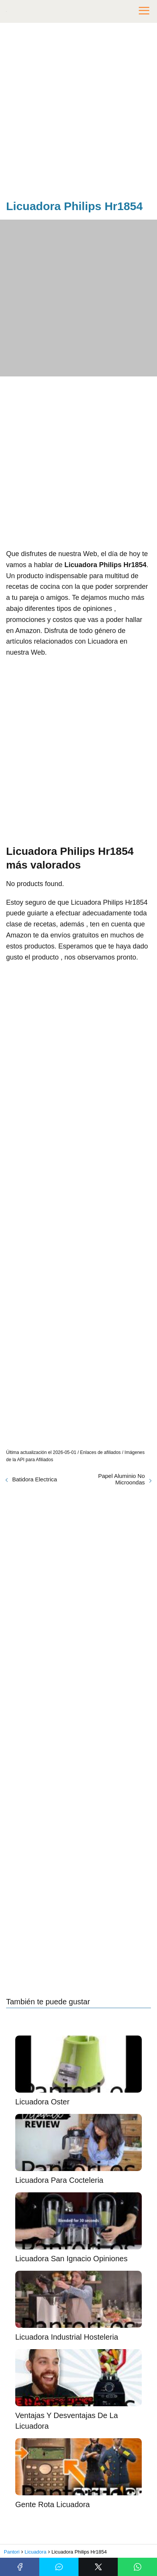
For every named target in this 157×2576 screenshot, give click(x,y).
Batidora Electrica (34, 1479)
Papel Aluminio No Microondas (121, 1479)
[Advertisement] (78, 112)
